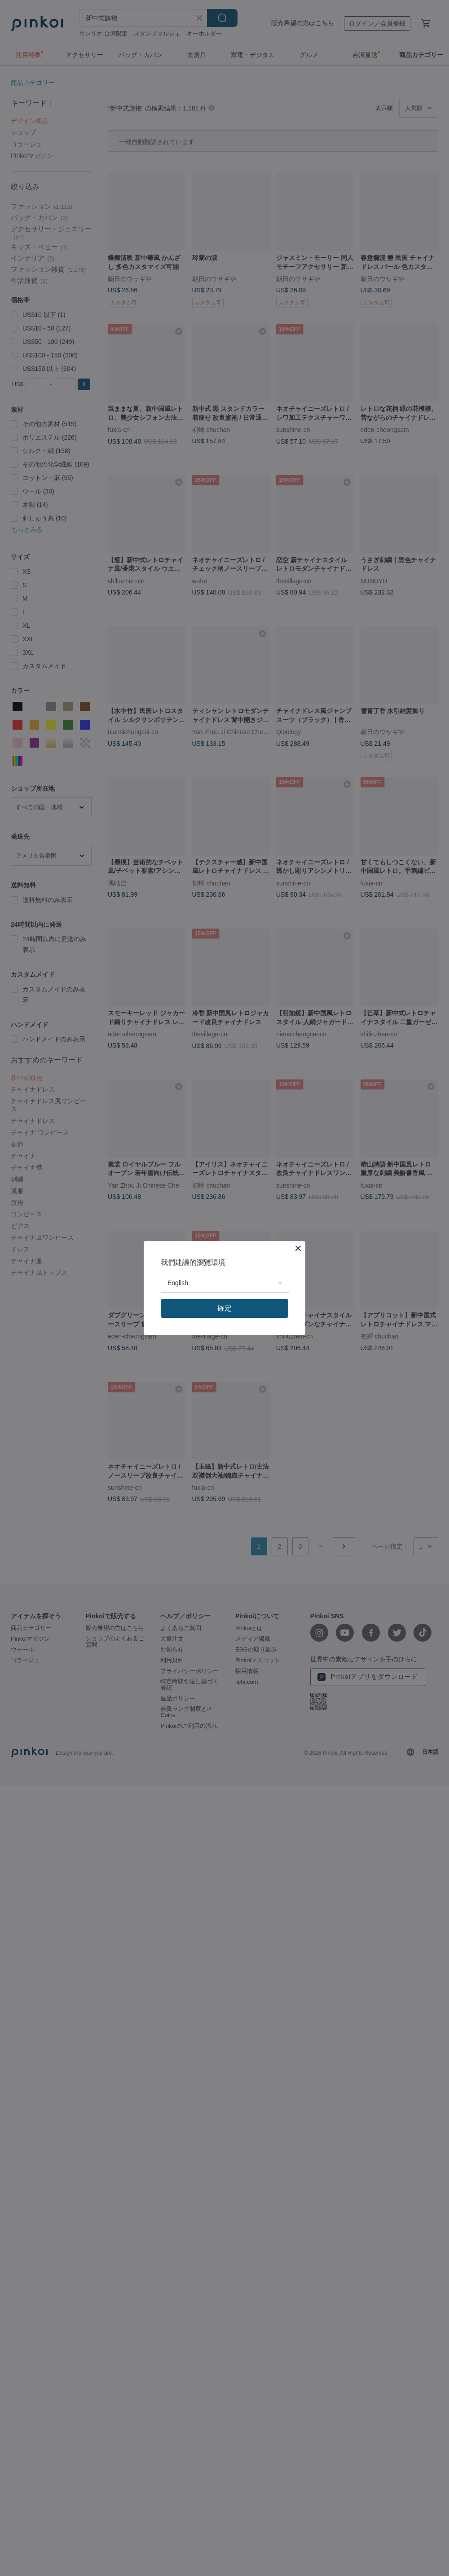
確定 (224, 1308)
